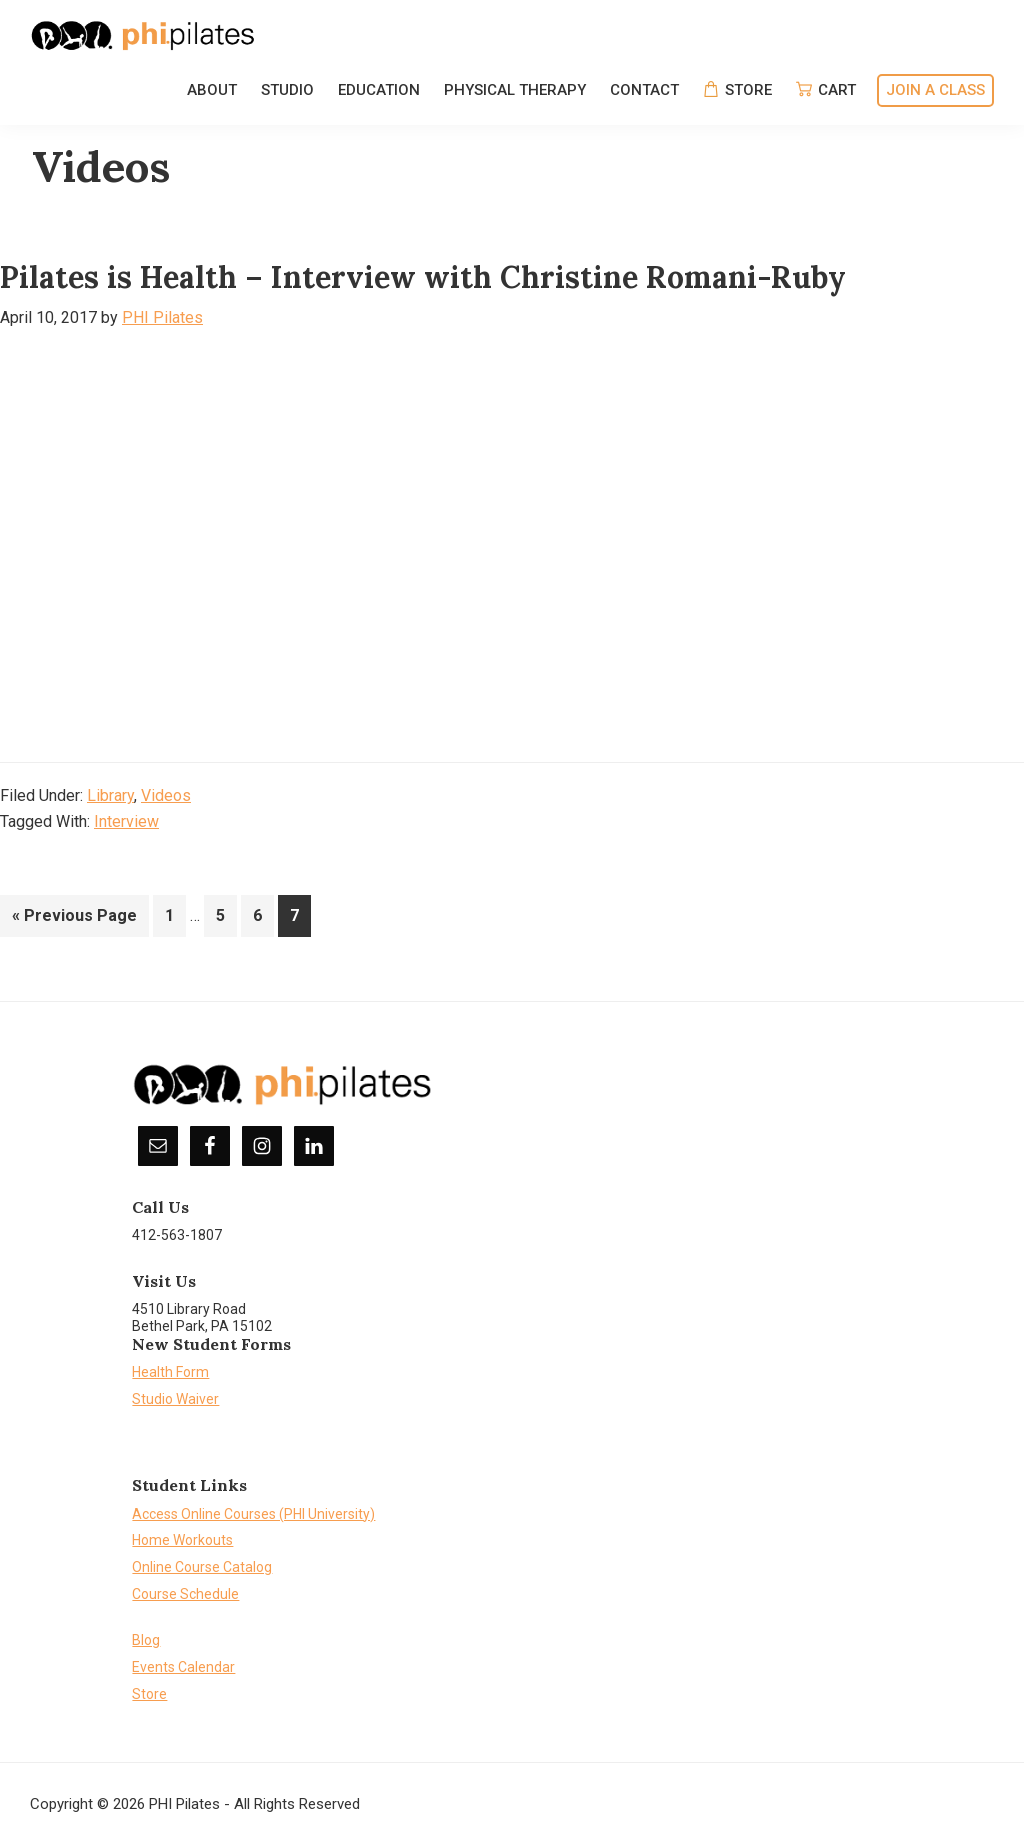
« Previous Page (74, 919)
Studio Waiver (175, 1399)
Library (110, 795)
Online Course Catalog (202, 1567)
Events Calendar (183, 1667)
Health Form (170, 1372)
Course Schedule (185, 1594)
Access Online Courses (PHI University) (253, 1514)
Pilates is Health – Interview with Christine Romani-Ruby (423, 277)
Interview (126, 821)
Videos (166, 795)
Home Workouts (182, 1540)
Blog (146, 1640)
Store (149, 1694)
